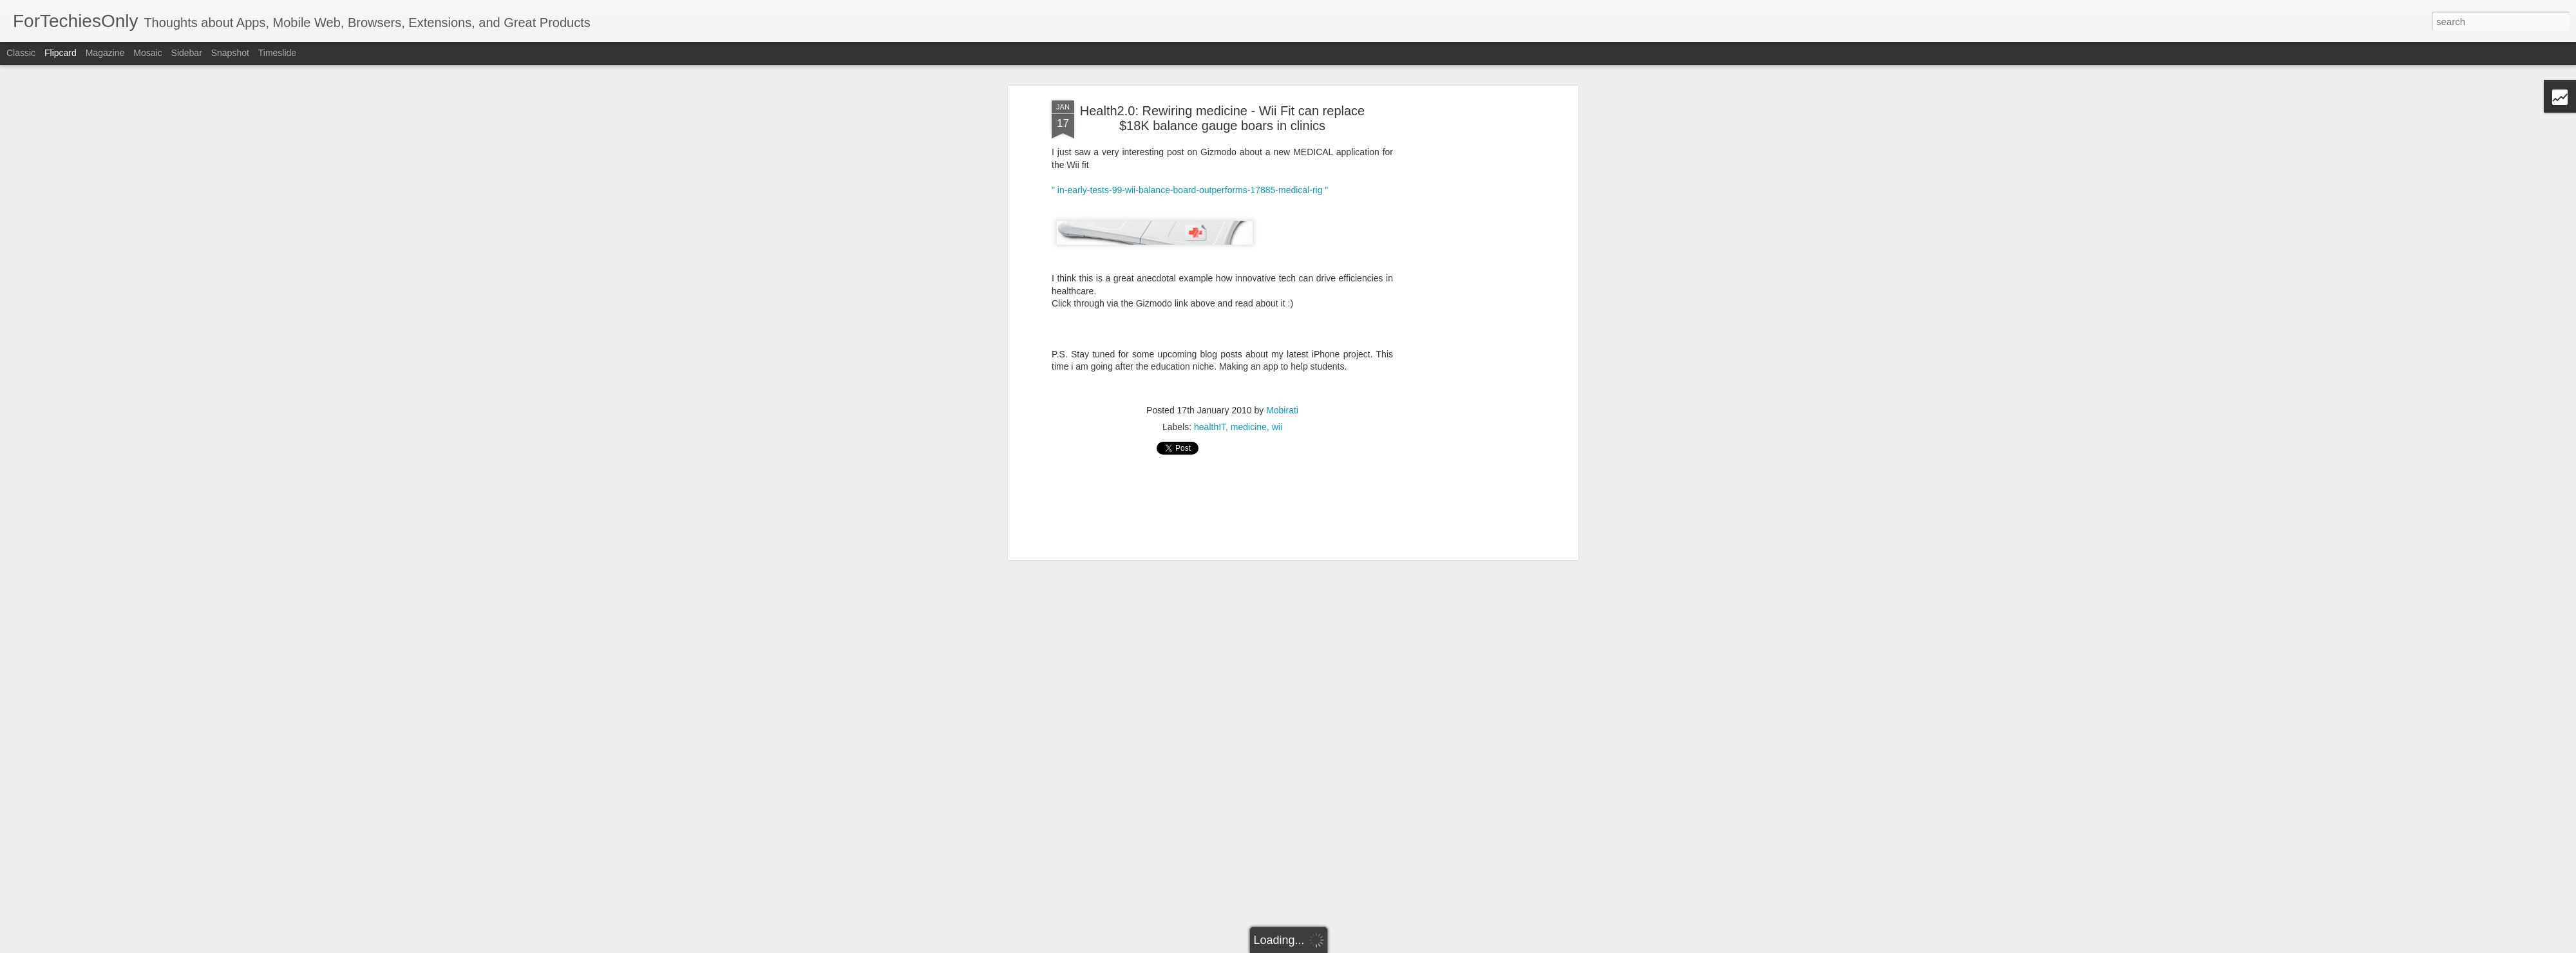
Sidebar (186, 53)
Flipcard (60, 53)
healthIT (1210, 427)
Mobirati (1282, 410)
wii (1277, 427)
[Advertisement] (1463, 303)
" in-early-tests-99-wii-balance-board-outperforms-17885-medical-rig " (1190, 190)
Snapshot (230, 53)
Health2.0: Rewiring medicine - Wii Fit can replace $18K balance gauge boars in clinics (1222, 118)
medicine (1249, 427)
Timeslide (277, 53)
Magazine (105, 53)
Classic (20, 53)
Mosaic (147, 53)
